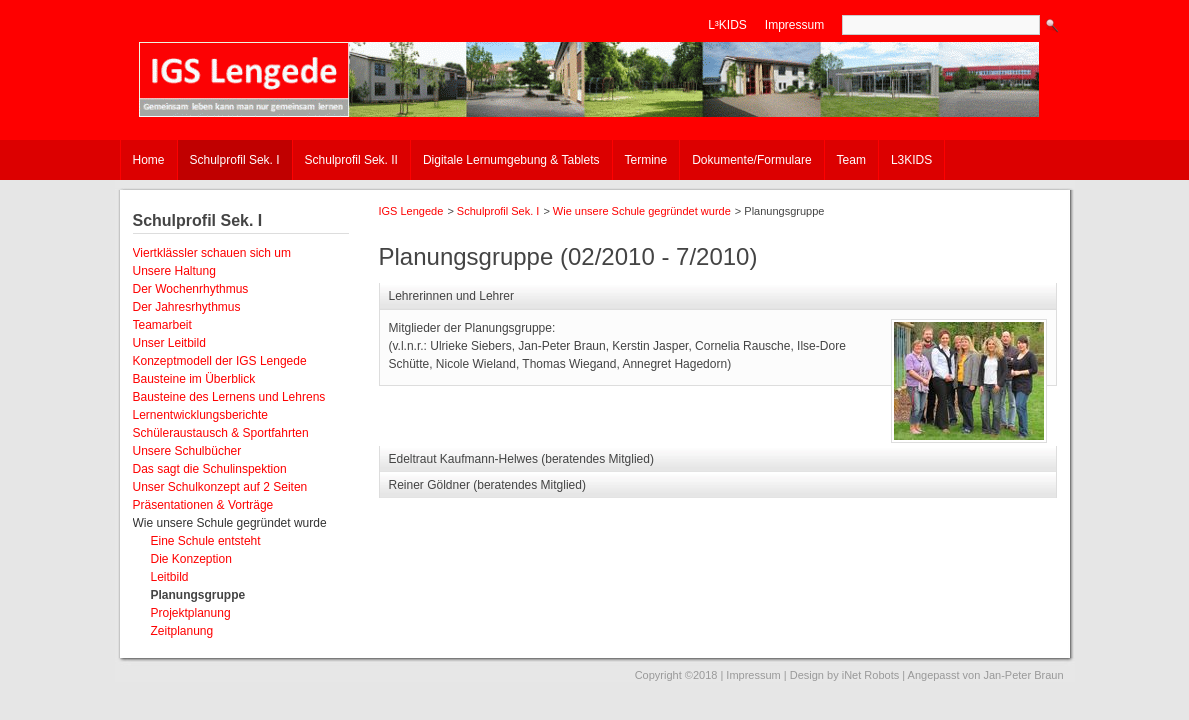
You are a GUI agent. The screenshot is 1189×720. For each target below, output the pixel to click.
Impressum (794, 25)
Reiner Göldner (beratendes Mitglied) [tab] (487, 485)
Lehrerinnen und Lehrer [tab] (451, 296)
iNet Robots (870, 675)
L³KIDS (727, 25)
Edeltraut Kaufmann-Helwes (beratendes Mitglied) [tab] (521, 459)
